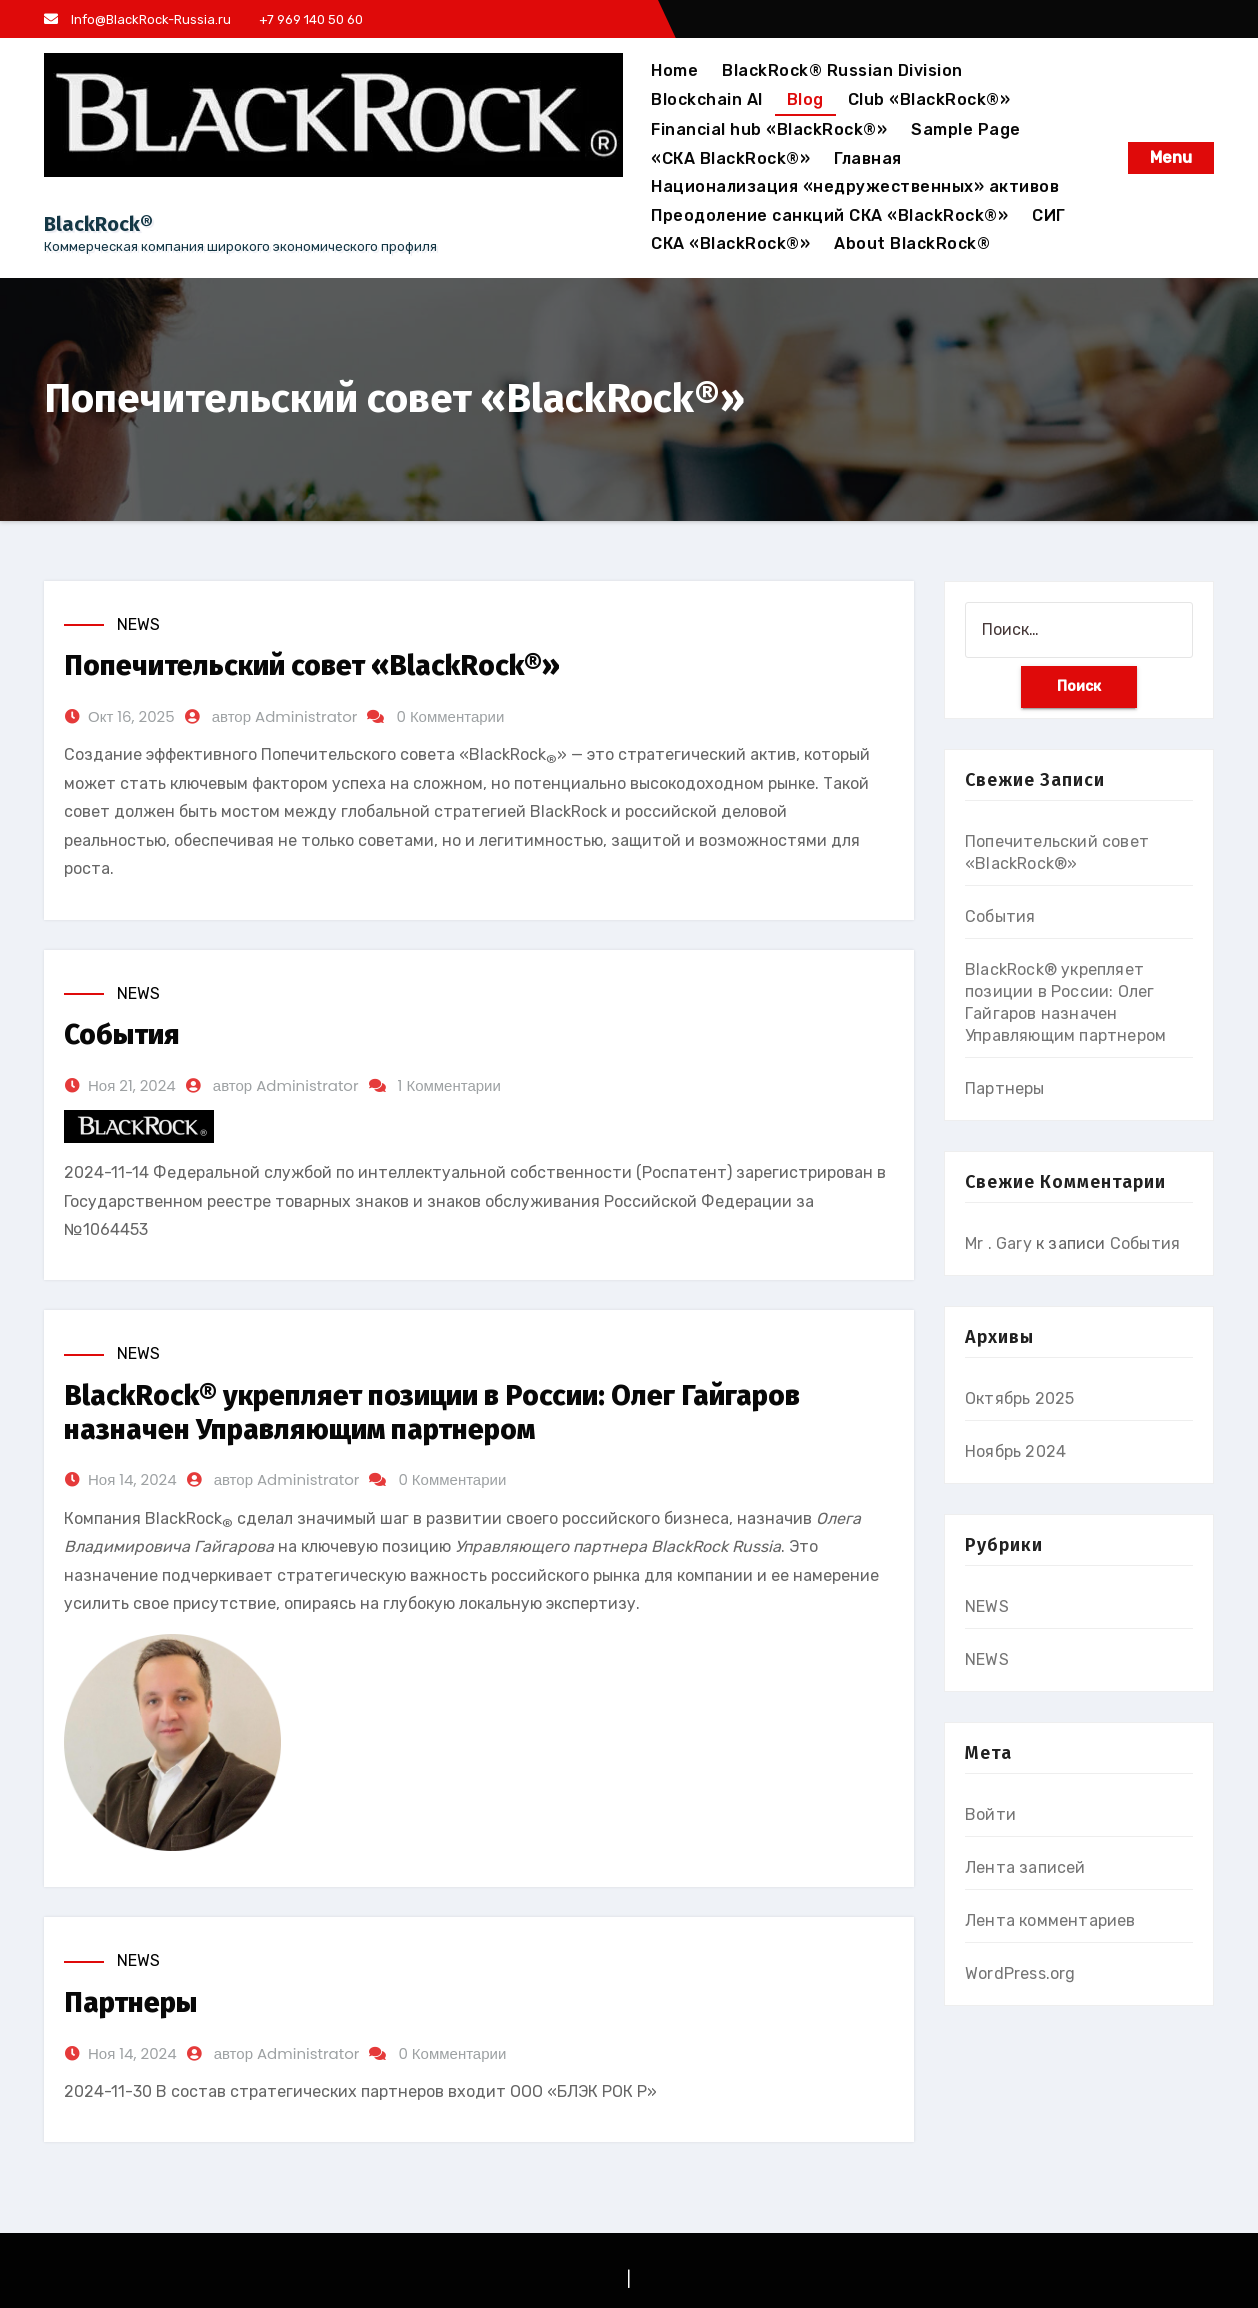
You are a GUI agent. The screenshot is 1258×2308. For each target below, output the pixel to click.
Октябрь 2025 (1019, 1398)
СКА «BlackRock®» (730, 243)
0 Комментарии (450, 716)
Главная (868, 158)
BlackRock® (98, 224)
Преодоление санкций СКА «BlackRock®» (829, 215)
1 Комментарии (449, 1085)
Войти (990, 1814)
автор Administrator (285, 716)
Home (674, 70)
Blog (805, 99)
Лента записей (1025, 1867)
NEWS (138, 624)
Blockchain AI (707, 99)
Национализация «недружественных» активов (855, 186)
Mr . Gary (998, 1243)
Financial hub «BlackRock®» (769, 129)
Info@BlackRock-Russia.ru (137, 19)
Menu (1171, 157)
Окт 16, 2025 (131, 716)
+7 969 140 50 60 (309, 19)
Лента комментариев (1050, 1920)
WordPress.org (1020, 1973)
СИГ (1049, 215)
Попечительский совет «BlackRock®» (312, 665)
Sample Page (966, 129)
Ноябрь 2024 (1015, 1451)
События (122, 1034)
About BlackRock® (912, 243)
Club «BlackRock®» (929, 99)
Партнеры (130, 2002)
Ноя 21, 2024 (132, 1085)
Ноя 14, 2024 (132, 1479)
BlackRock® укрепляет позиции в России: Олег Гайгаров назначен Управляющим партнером (432, 1412)
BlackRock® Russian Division (842, 70)
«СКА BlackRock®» (730, 158)
